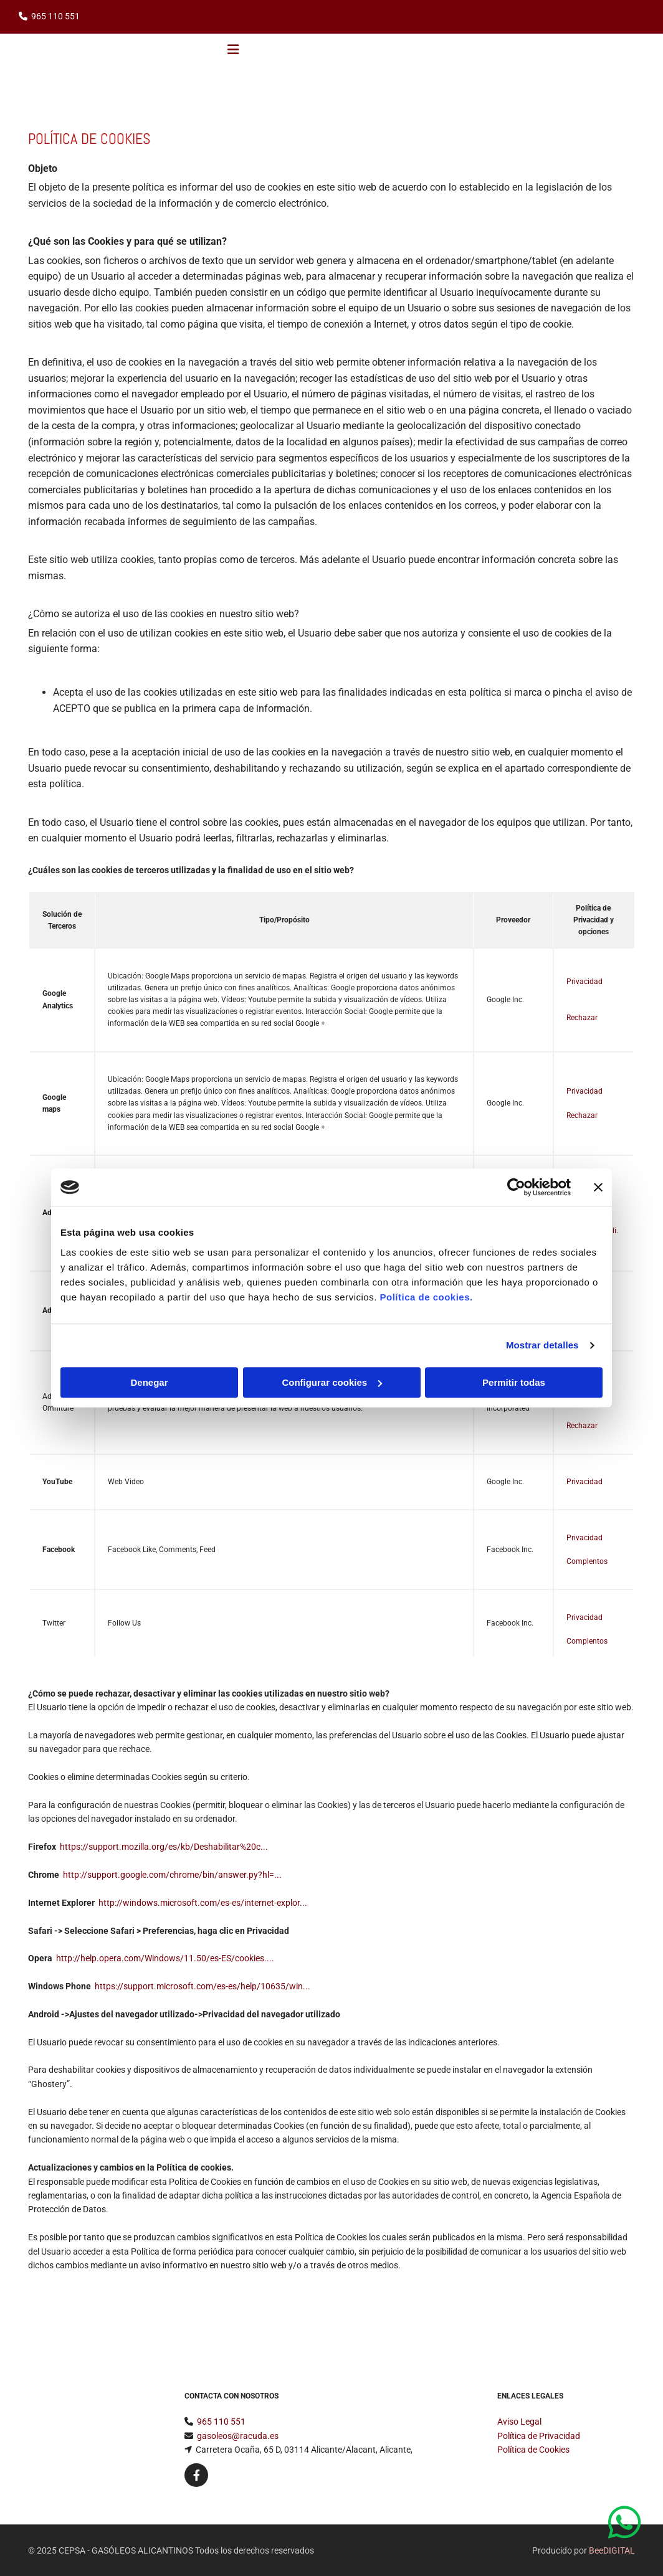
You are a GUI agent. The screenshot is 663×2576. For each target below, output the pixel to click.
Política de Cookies (533, 2450)
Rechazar (582, 1017)
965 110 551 (55, 16)
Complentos (587, 1561)
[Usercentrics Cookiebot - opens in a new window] (516, 1187)
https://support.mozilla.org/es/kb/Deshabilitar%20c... (164, 1847)
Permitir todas (513, 1382)
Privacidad (584, 981)
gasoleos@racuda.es (238, 2436)
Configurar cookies (332, 1382)
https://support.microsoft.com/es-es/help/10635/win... (202, 1986)
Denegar (149, 1382)
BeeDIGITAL (612, 2550)
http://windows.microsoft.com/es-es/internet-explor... (202, 1903)
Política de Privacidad (538, 2436)
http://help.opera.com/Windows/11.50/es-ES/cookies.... (165, 1958)
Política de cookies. (425, 1297)
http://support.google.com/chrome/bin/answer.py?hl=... (172, 1875)
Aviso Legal (519, 2422)
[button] (628, 2523)
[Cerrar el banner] (598, 1187)
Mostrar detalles (542, 1345)
